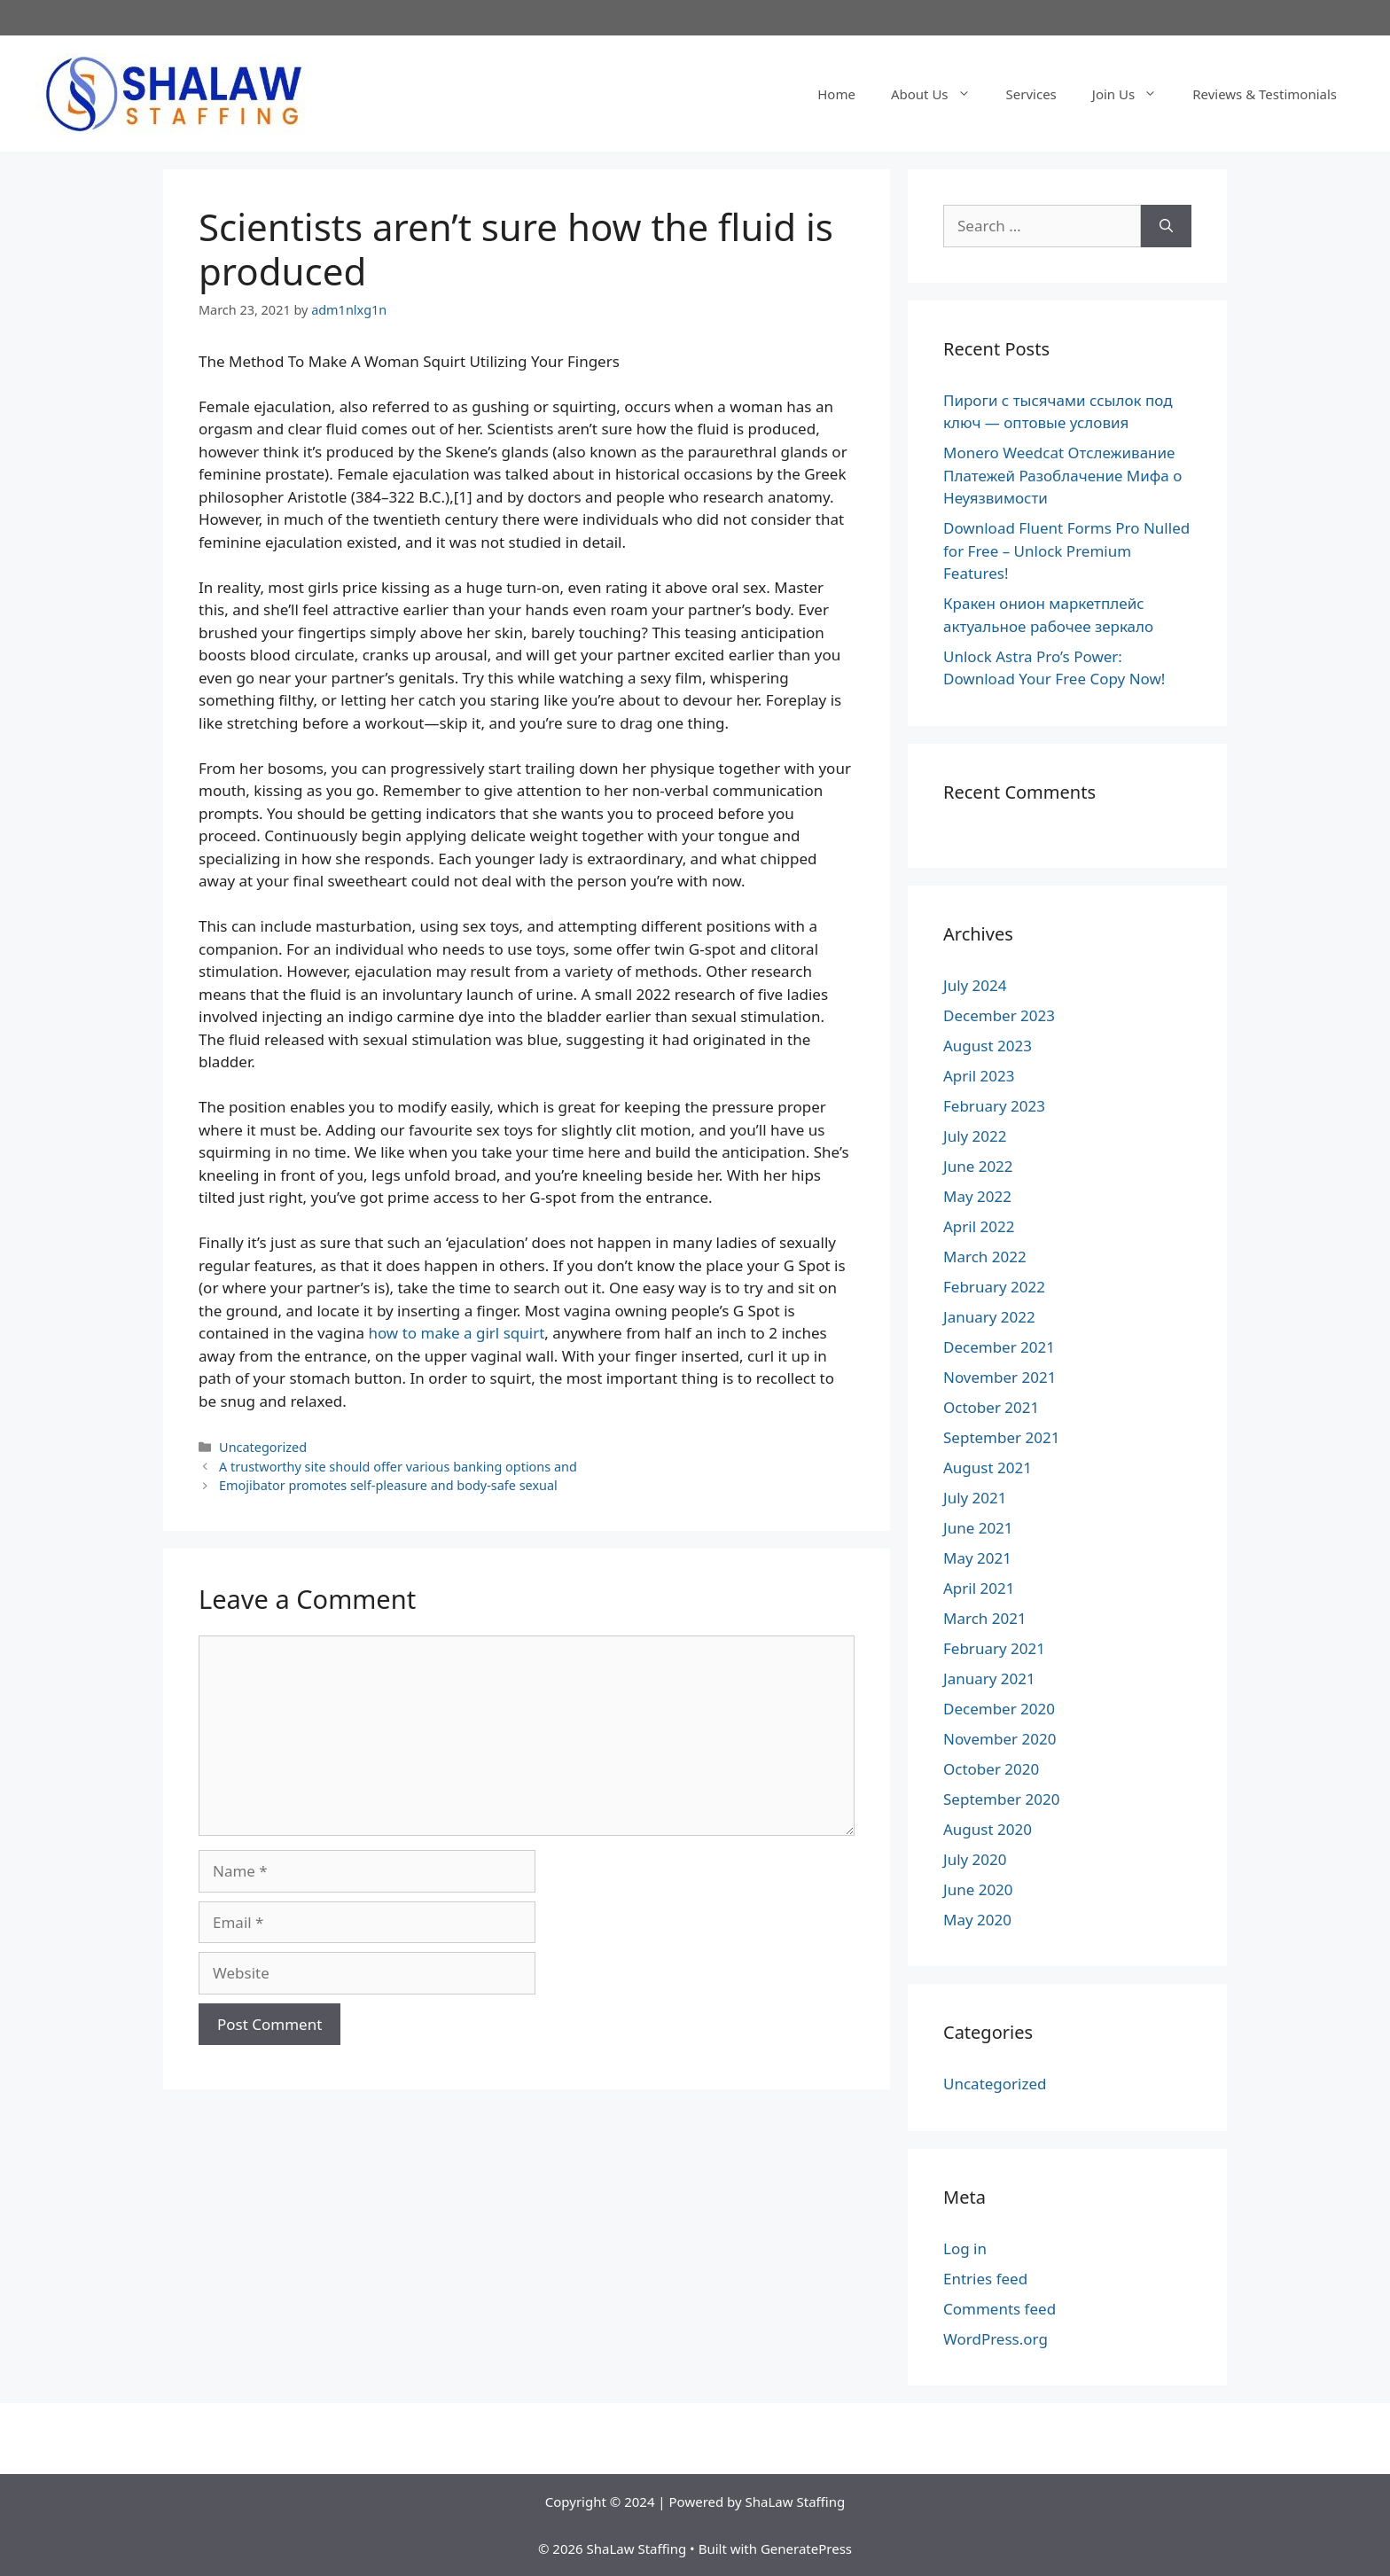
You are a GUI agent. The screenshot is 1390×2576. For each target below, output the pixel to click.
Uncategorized (263, 1447)
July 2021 (975, 1497)
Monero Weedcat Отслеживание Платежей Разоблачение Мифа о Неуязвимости (1062, 475)
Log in (965, 2248)
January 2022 (989, 1317)
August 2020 (987, 1829)
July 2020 (975, 1859)
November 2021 (999, 1377)
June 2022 (978, 1166)
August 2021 (987, 1467)
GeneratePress (806, 2548)
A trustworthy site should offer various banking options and (398, 1466)
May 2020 (977, 1919)
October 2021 (991, 1407)
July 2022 (975, 1136)
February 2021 (994, 1648)
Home (836, 94)
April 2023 (978, 1076)
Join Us (1133, 94)
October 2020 (991, 1769)
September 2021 (1001, 1437)
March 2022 (985, 1256)
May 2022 (977, 1196)
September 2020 (1001, 1799)
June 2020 (978, 1889)
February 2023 (994, 1106)
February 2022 (994, 1286)
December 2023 (999, 1015)
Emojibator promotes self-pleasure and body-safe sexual (388, 1485)
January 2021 (989, 1678)
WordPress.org (995, 2339)
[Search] (1166, 226)
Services (1031, 94)
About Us (939, 94)
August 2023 (987, 1045)
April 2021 (978, 1588)
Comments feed (999, 2309)
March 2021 (985, 1618)
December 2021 (999, 1347)
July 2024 (975, 985)
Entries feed (985, 2278)
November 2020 (999, 1739)
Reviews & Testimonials (1264, 94)
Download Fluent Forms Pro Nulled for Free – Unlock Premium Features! (1066, 550)
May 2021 (977, 1558)
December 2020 (999, 1708)
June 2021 (978, 1528)
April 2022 (978, 1226)
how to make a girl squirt (456, 1333)
